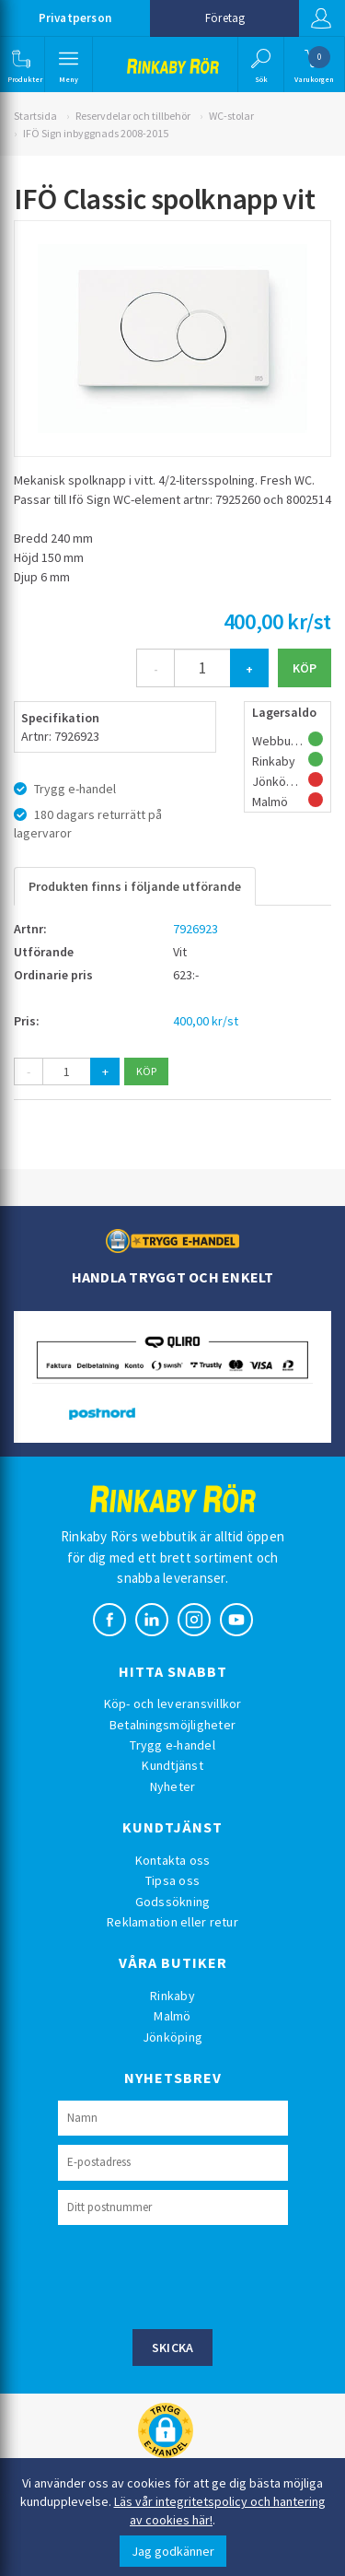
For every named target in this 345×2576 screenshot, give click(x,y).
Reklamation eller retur (172, 1922)
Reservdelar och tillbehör (132, 116)
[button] (20, 64)
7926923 (195, 928)
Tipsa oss (172, 1880)
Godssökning (173, 1901)
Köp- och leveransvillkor (173, 1703)
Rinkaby (172, 1995)
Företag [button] (225, 18)
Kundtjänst (172, 1765)
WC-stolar (231, 116)
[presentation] (198, 2275)
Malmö (172, 2016)
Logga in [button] (321, 18)
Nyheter (173, 1786)
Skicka (173, 2347)
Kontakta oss (173, 1860)
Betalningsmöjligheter (172, 1724)
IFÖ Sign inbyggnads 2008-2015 (95, 133)
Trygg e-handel (172, 1745)
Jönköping (172, 2037)
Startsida (35, 116)
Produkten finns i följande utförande (135, 886)
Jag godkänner (173, 2551)
